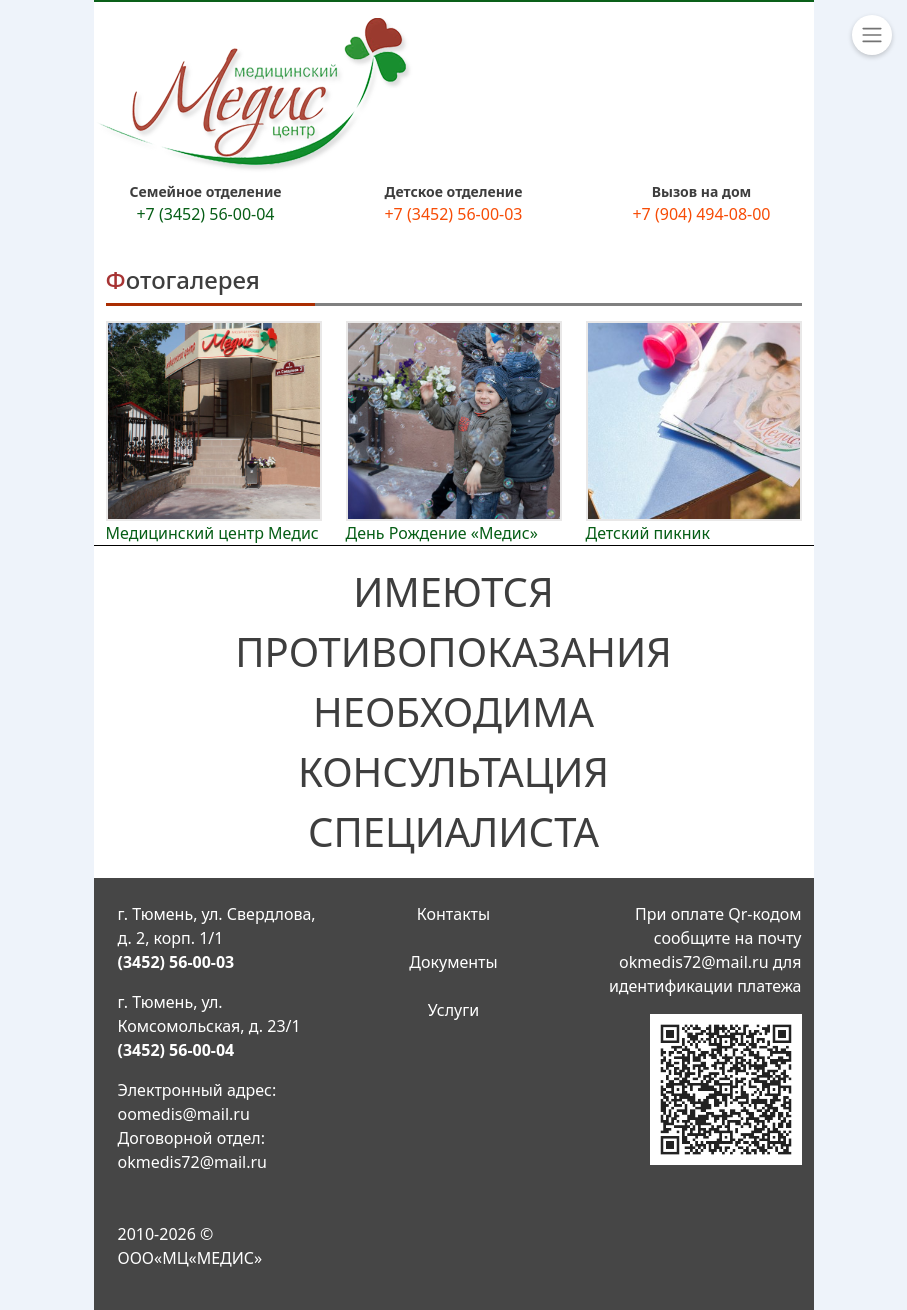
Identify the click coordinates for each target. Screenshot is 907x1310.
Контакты (453, 914)
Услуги (453, 1010)
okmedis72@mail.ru (193, 1162)
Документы (453, 962)
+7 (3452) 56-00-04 (205, 214)
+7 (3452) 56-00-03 (453, 214)
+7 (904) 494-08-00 (701, 214)
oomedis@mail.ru (184, 1114)
